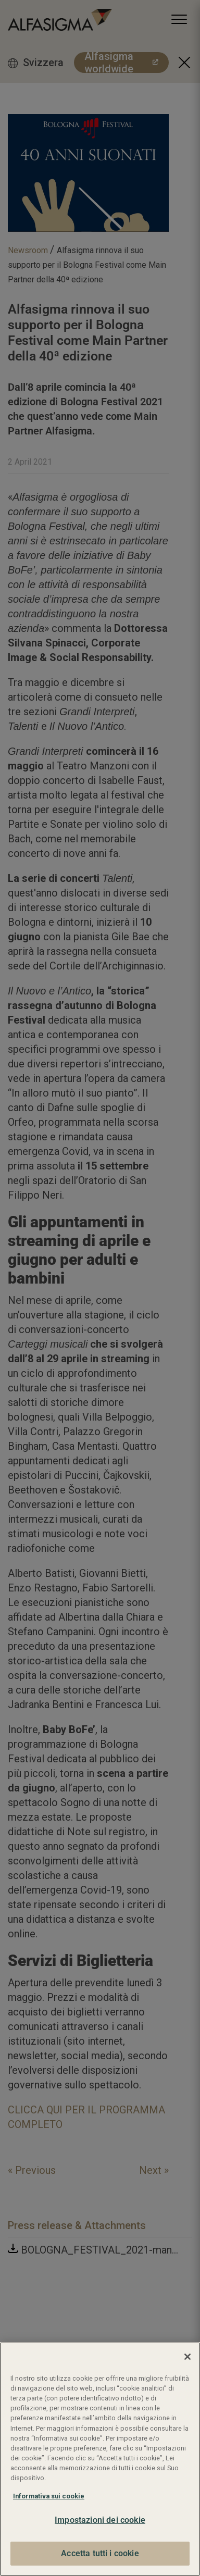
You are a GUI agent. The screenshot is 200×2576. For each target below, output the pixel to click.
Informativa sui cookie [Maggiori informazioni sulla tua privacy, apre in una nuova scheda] (48, 2496)
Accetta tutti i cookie (100, 2553)
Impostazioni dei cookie (100, 2520)
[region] (100, 2459)
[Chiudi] (187, 2356)
